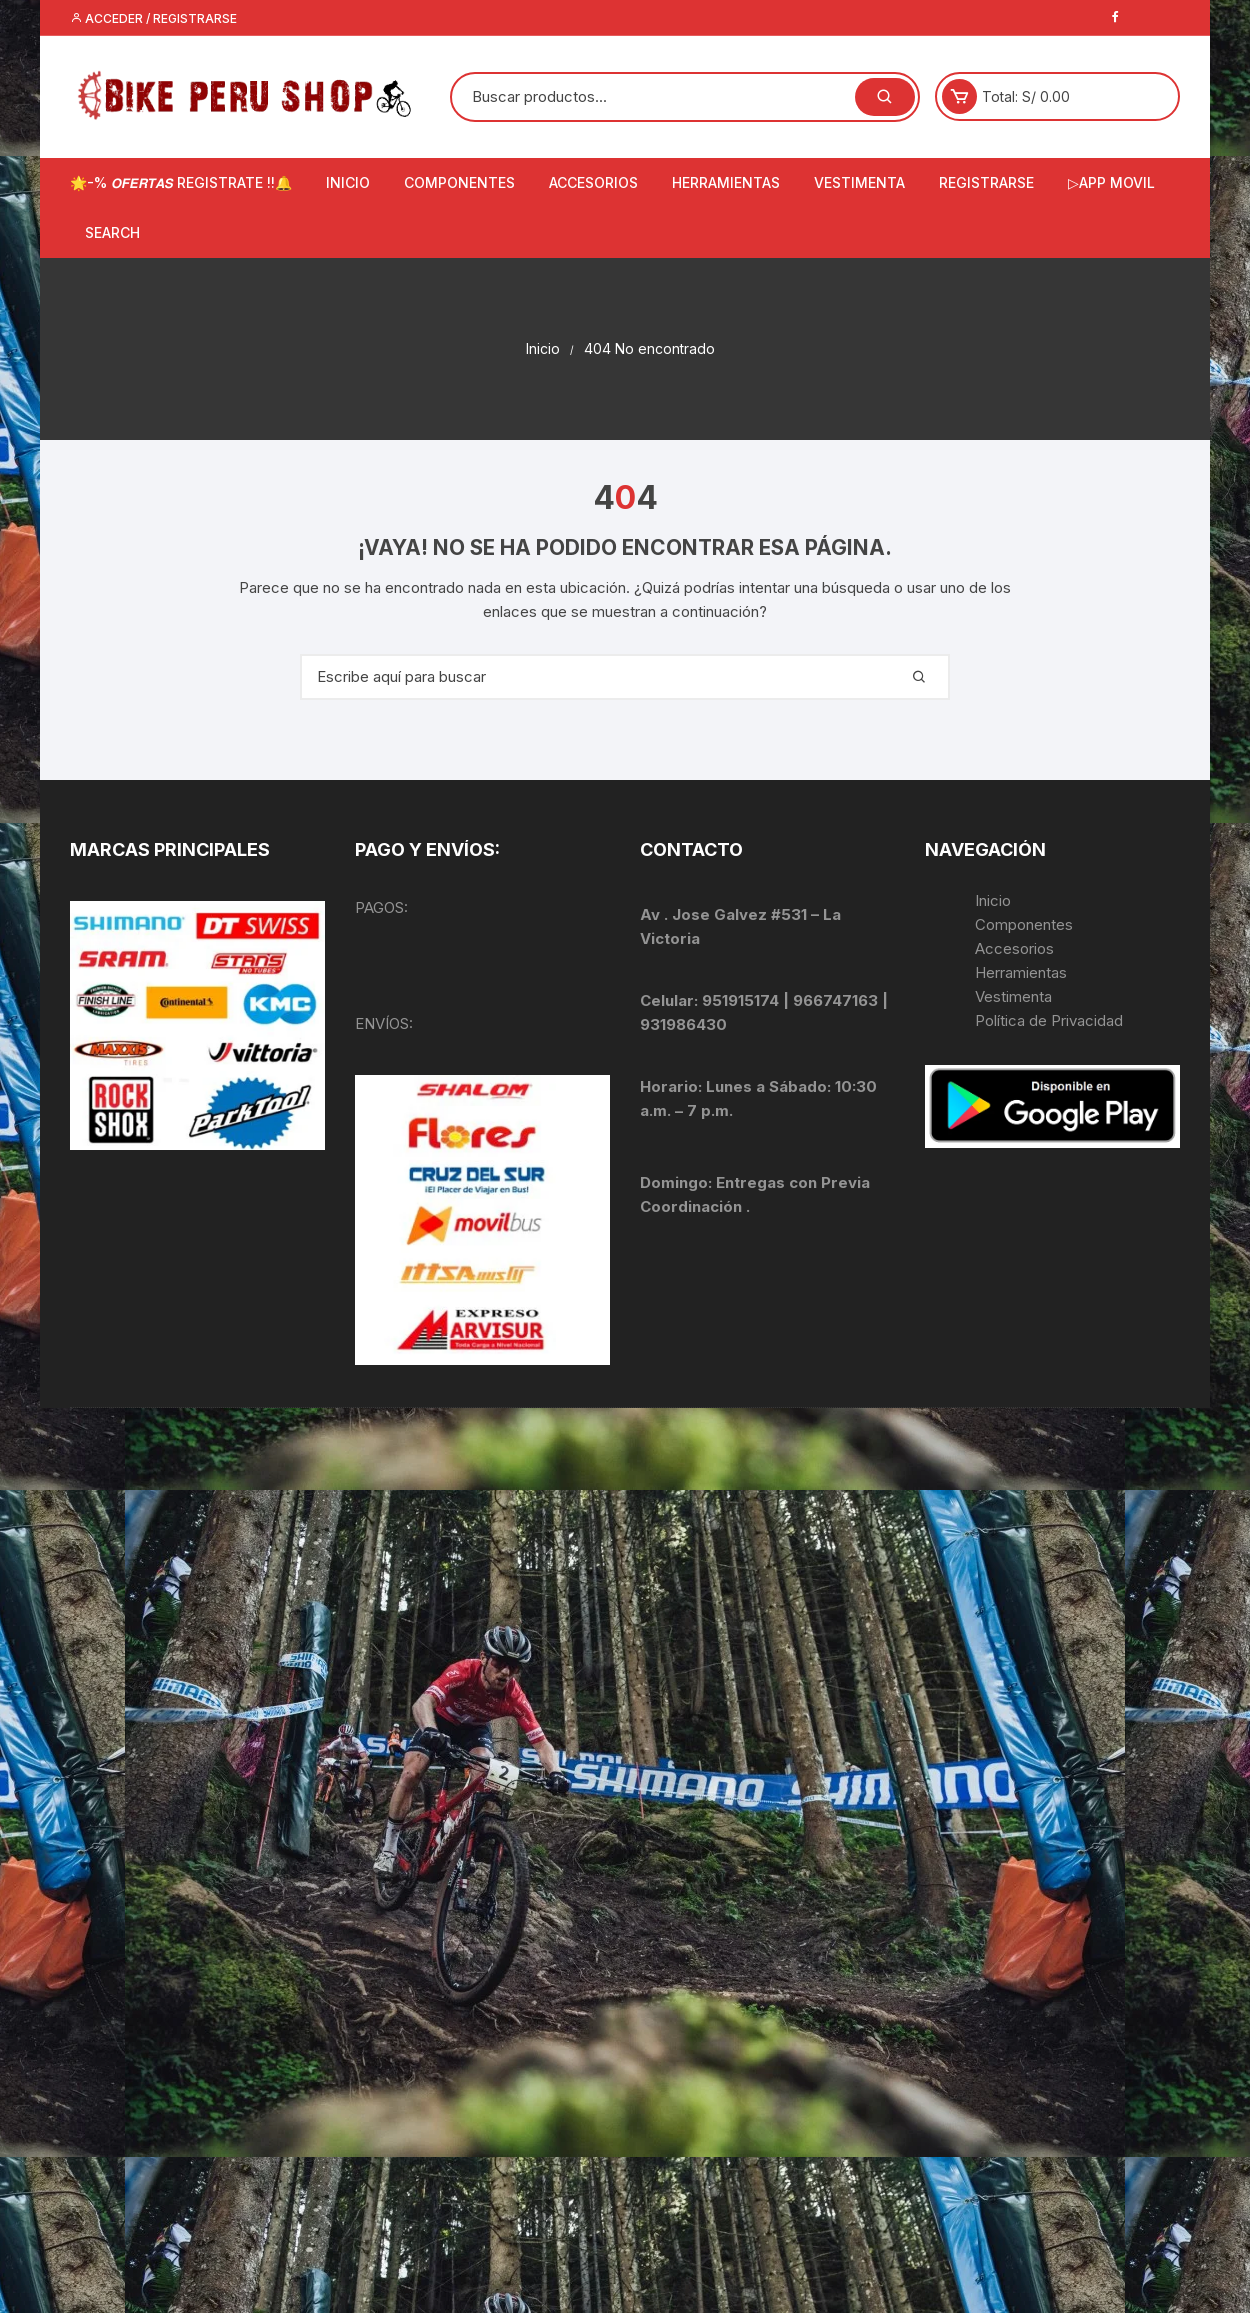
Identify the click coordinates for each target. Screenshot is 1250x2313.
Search (112, 232)
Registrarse (986, 182)
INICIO (348, 182)
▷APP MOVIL (1111, 182)
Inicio (993, 900)
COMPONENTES (459, 182)
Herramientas (1023, 972)
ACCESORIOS (593, 182)
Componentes (1024, 924)
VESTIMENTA (859, 182)
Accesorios (1014, 948)
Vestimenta (1013, 996)
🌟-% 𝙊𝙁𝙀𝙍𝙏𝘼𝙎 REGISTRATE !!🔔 (181, 182)
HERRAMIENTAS (726, 182)
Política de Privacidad (1049, 1020)
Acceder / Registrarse (153, 18)
